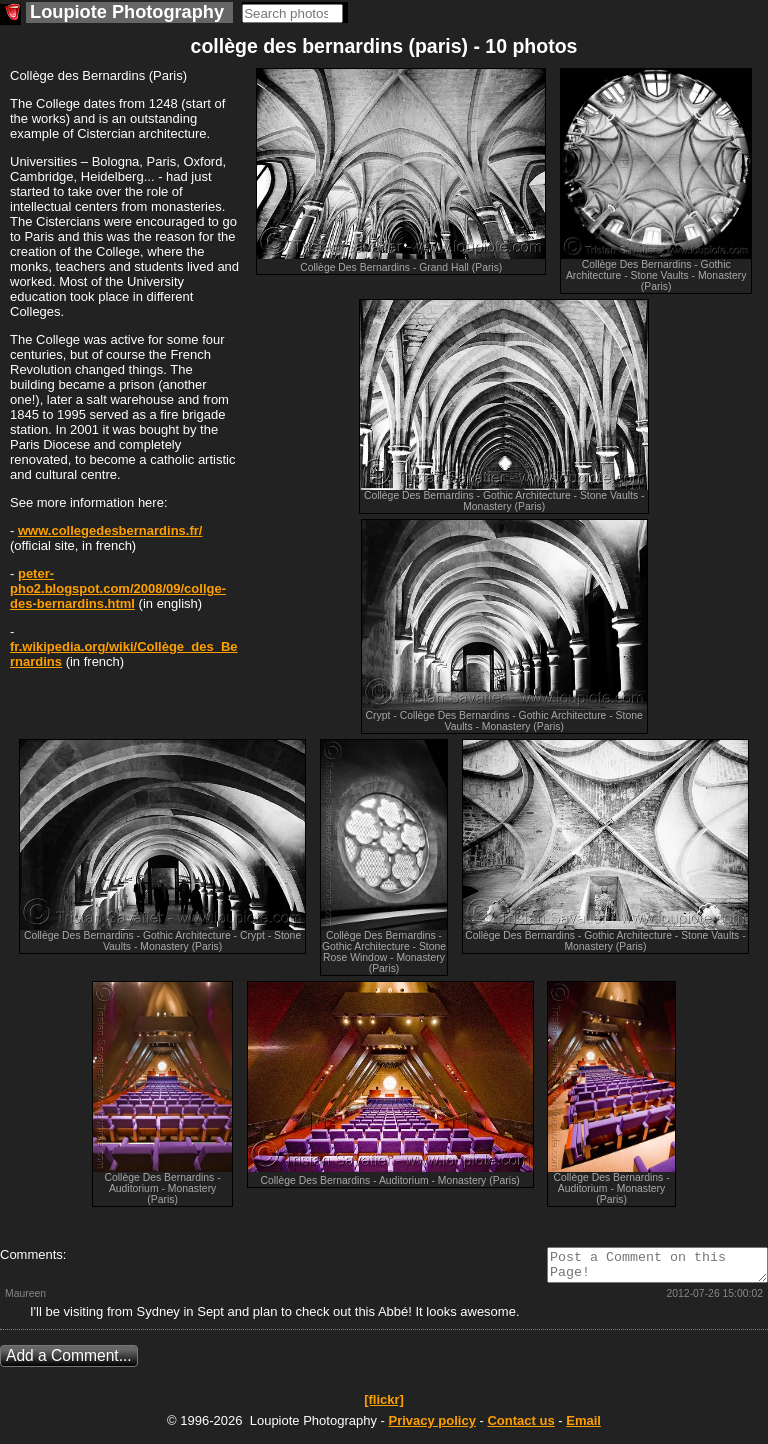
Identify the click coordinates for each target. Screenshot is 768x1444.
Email (583, 1426)
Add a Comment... (69, 1361)
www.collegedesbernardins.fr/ (110, 530)
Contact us (520, 1426)
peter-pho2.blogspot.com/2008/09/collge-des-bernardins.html (118, 588)
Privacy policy (431, 1426)
